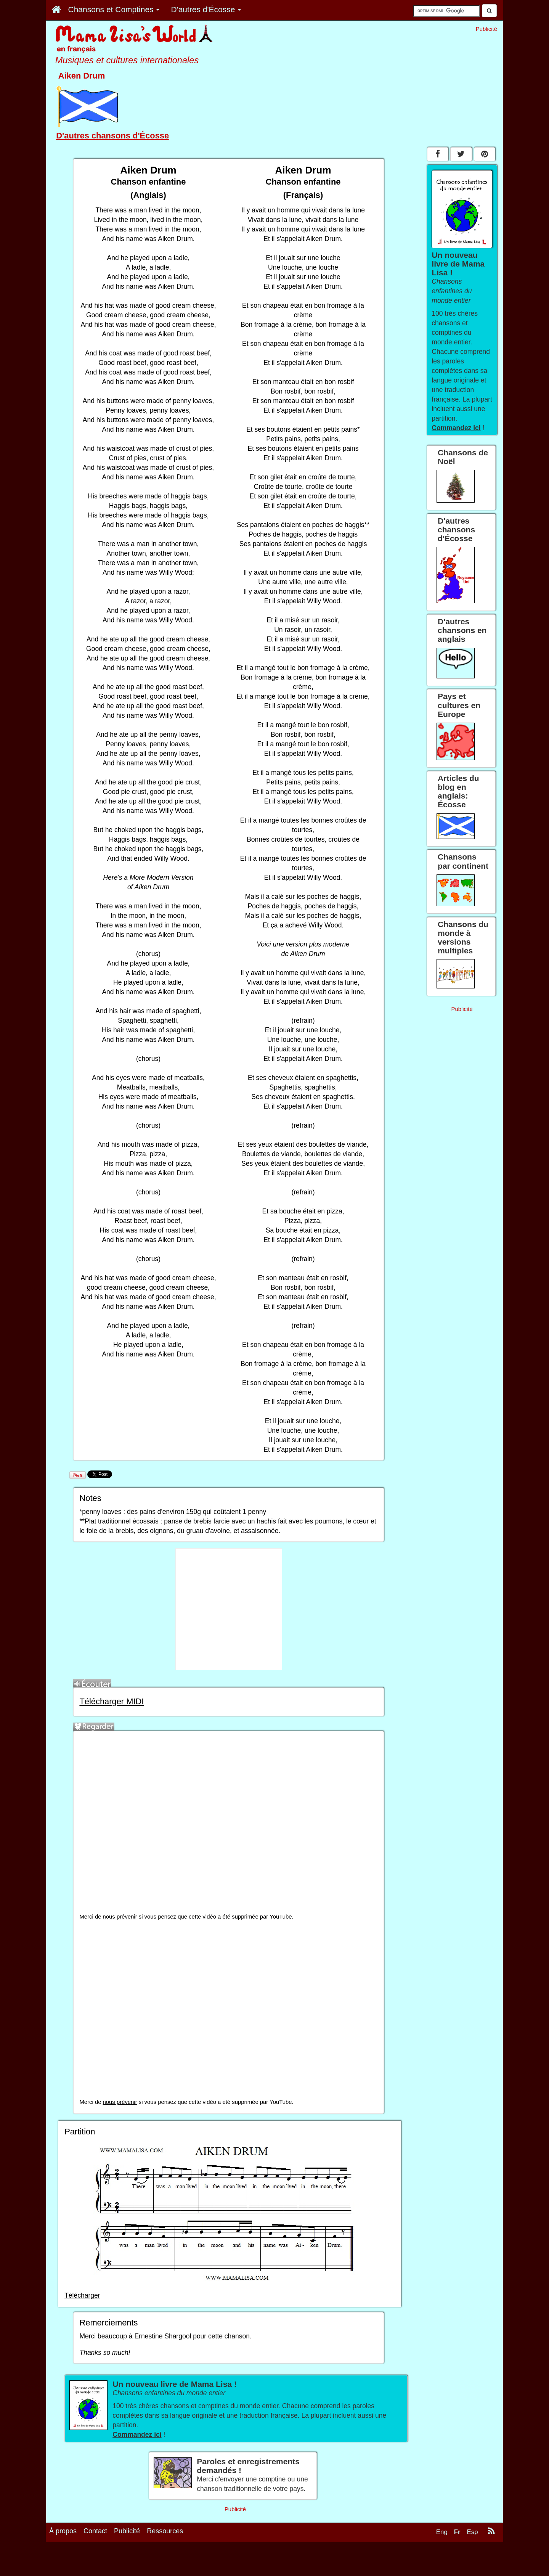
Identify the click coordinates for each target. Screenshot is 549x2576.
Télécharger (82, 2295)
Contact (95, 2531)
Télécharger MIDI (111, 1701)
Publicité (127, 2531)
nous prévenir (120, 1917)
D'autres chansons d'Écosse (112, 135)
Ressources (165, 2531)
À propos (63, 2531)
